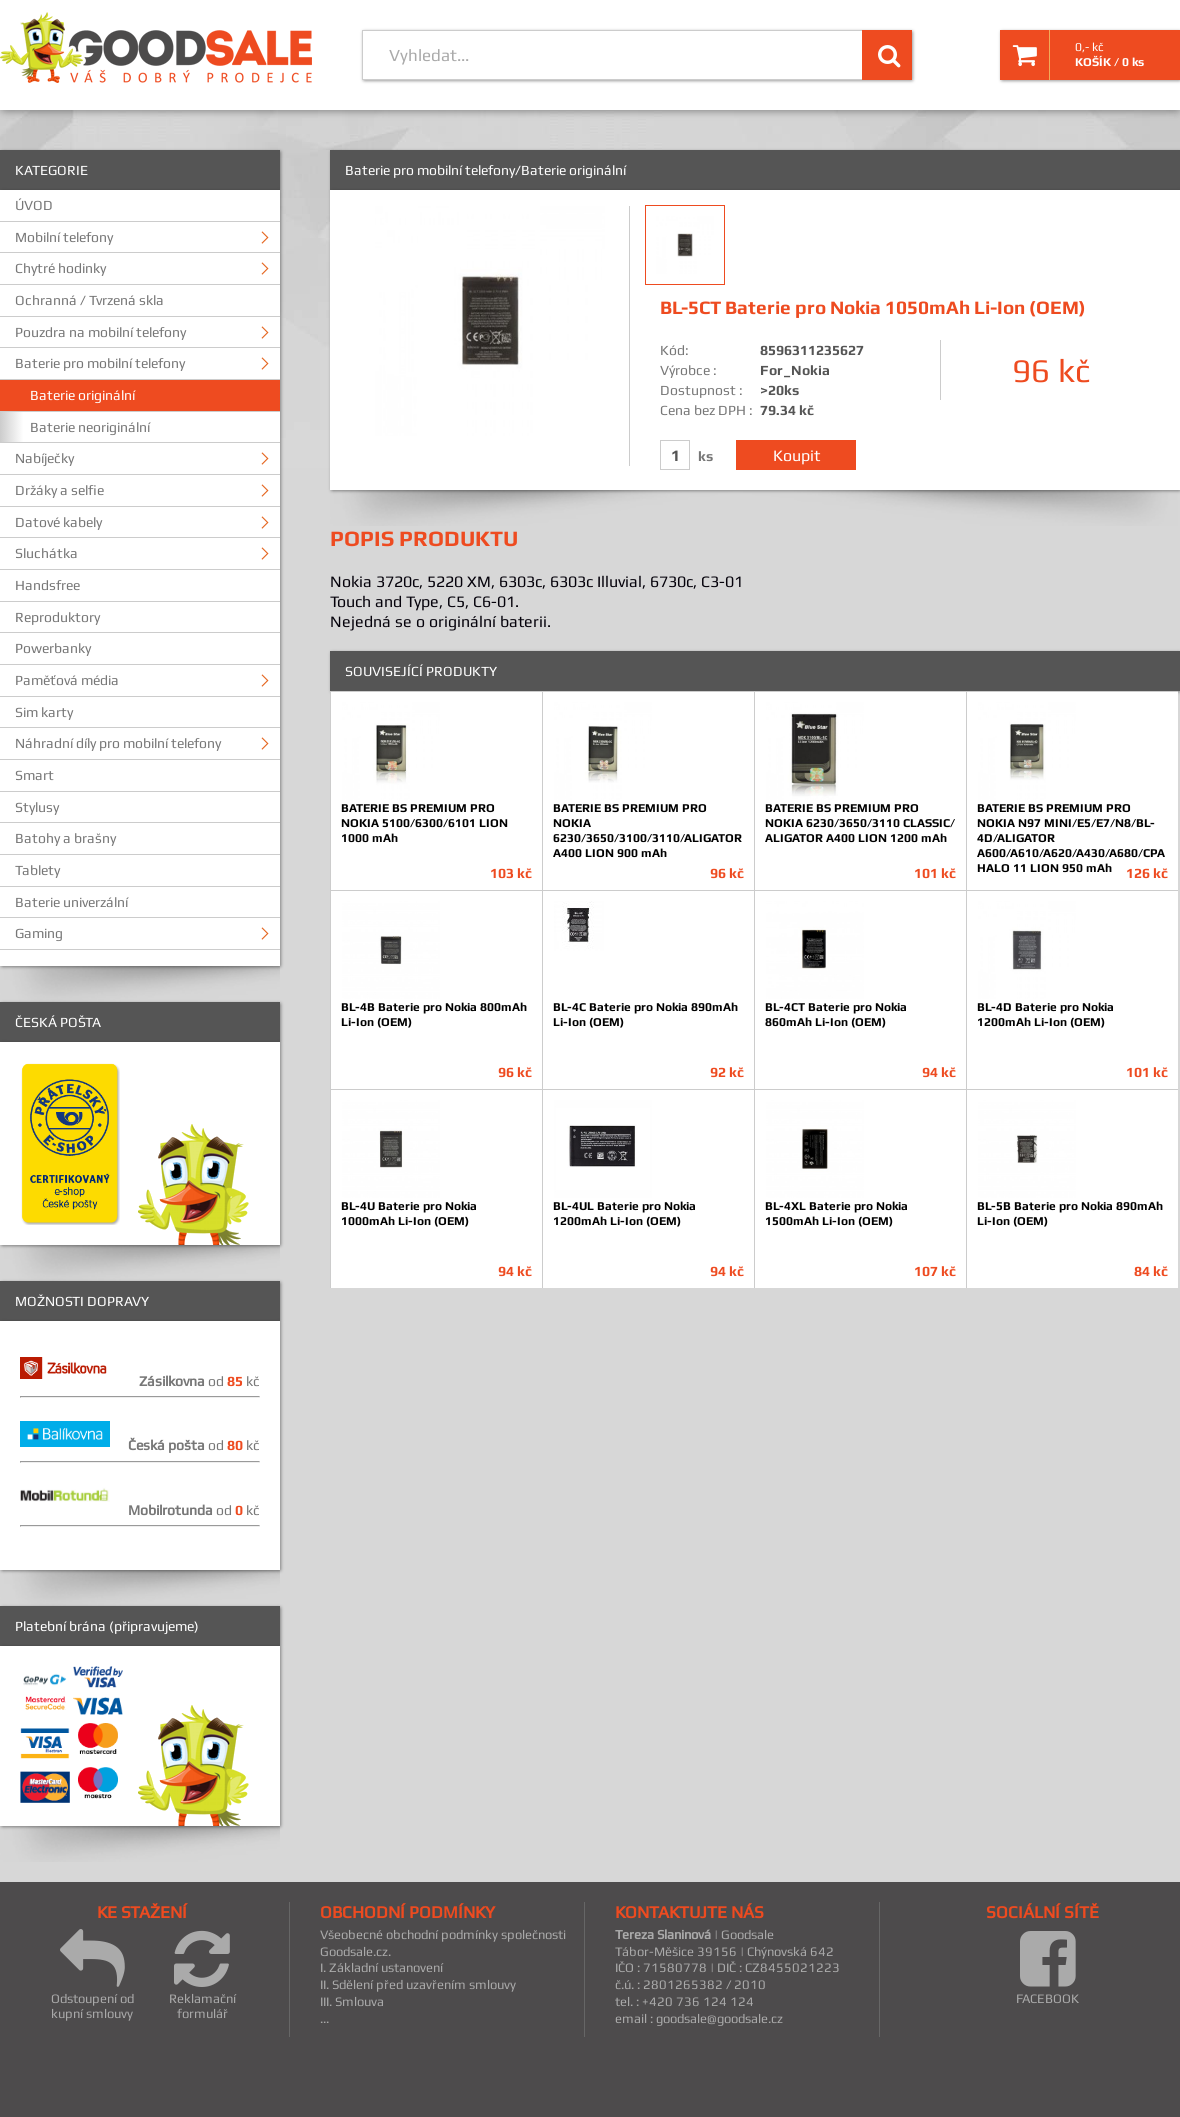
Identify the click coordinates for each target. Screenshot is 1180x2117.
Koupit (796, 455)
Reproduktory (57, 617)
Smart (34, 775)
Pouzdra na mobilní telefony (100, 332)
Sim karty (44, 712)
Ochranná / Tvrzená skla (89, 300)
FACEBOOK (1047, 1967)
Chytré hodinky (60, 268)
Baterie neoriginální (90, 427)
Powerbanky (53, 648)
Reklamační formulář (202, 1974)
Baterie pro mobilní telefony (100, 363)
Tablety (37, 870)
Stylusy (37, 807)
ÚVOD (34, 205)
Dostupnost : (701, 390)
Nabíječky (44, 458)
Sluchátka (46, 553)
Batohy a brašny (65, 838)
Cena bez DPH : (706, 410)
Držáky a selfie (59, 490)
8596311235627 (812, 350)
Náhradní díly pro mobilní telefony (118, 743)
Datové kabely (58, 522)
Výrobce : (688, 370)
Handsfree (47, 585)
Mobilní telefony (64, 237)
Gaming (39, 933)
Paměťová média (67, 680)
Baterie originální (82, 395)
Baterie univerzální (71, 902)
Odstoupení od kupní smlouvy (92, 1974)
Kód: (674, 350)
